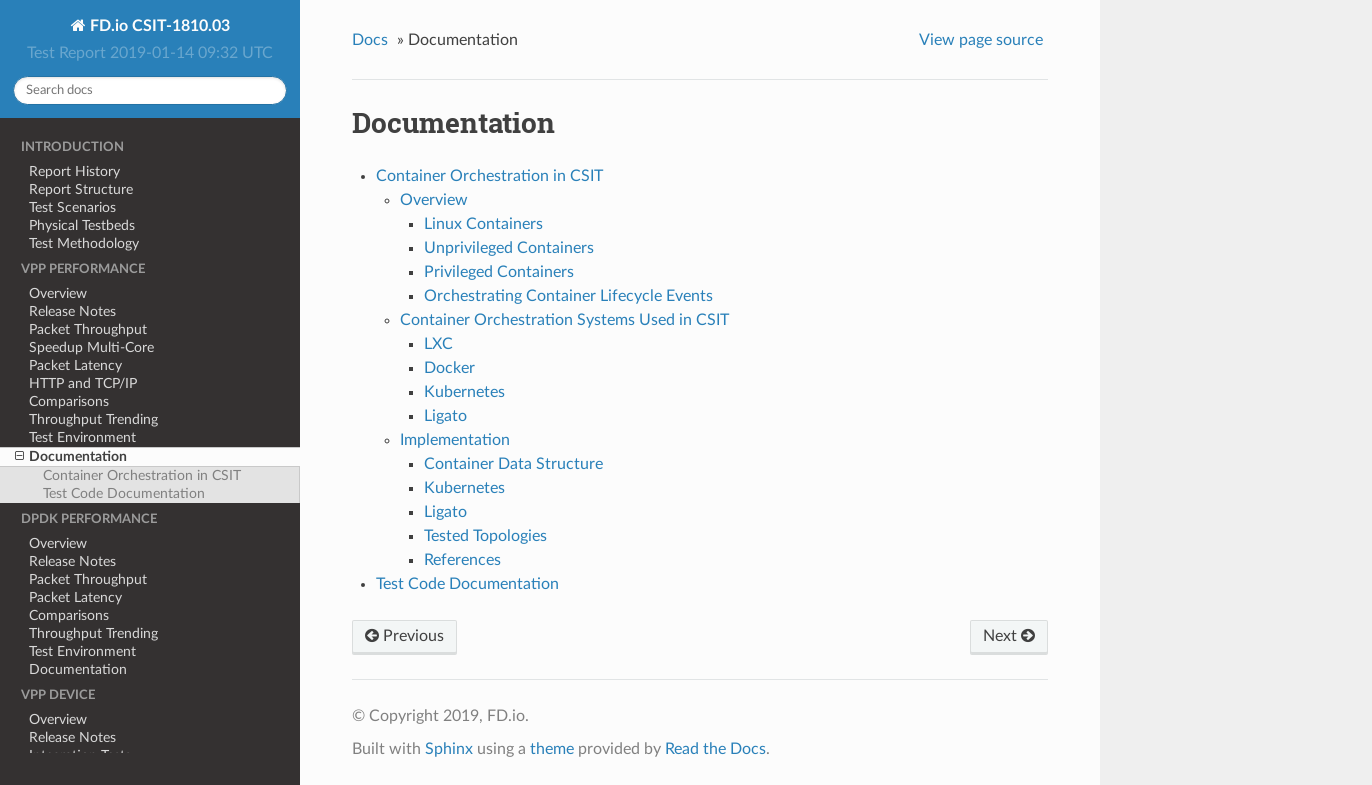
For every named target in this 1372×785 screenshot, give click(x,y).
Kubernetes (464, 392)
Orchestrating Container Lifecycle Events (568, 296)
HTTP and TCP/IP (83, 383)
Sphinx (449, 749)
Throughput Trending (93, 419)
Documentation (71, 457)
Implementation (455, 440)
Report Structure (81, 189)
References (462, 560)
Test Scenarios (72, 207)
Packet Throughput (88, 329)
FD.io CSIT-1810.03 (158, 26)
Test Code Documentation (124, 493)
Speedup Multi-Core (91, 347)
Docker (449, 368)
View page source (981, 40)
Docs (370, 40)
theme (552, 749)
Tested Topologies (485, 536)
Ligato (445, 416)
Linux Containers (483, 224)
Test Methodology (84, 243)
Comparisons (69, 401)
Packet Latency (75, 365)
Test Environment (82, 437)
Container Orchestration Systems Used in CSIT (564, 320)
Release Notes (72, 311)
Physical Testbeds (82, 225)
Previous (404, 636)
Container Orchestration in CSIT (142, 475)
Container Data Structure (513, 464)
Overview (58, 293)
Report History (74, 171)
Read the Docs (715, 749)
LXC (438, 344)
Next (1009, 636)
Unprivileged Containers (509, 248)
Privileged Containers (499, 272)
